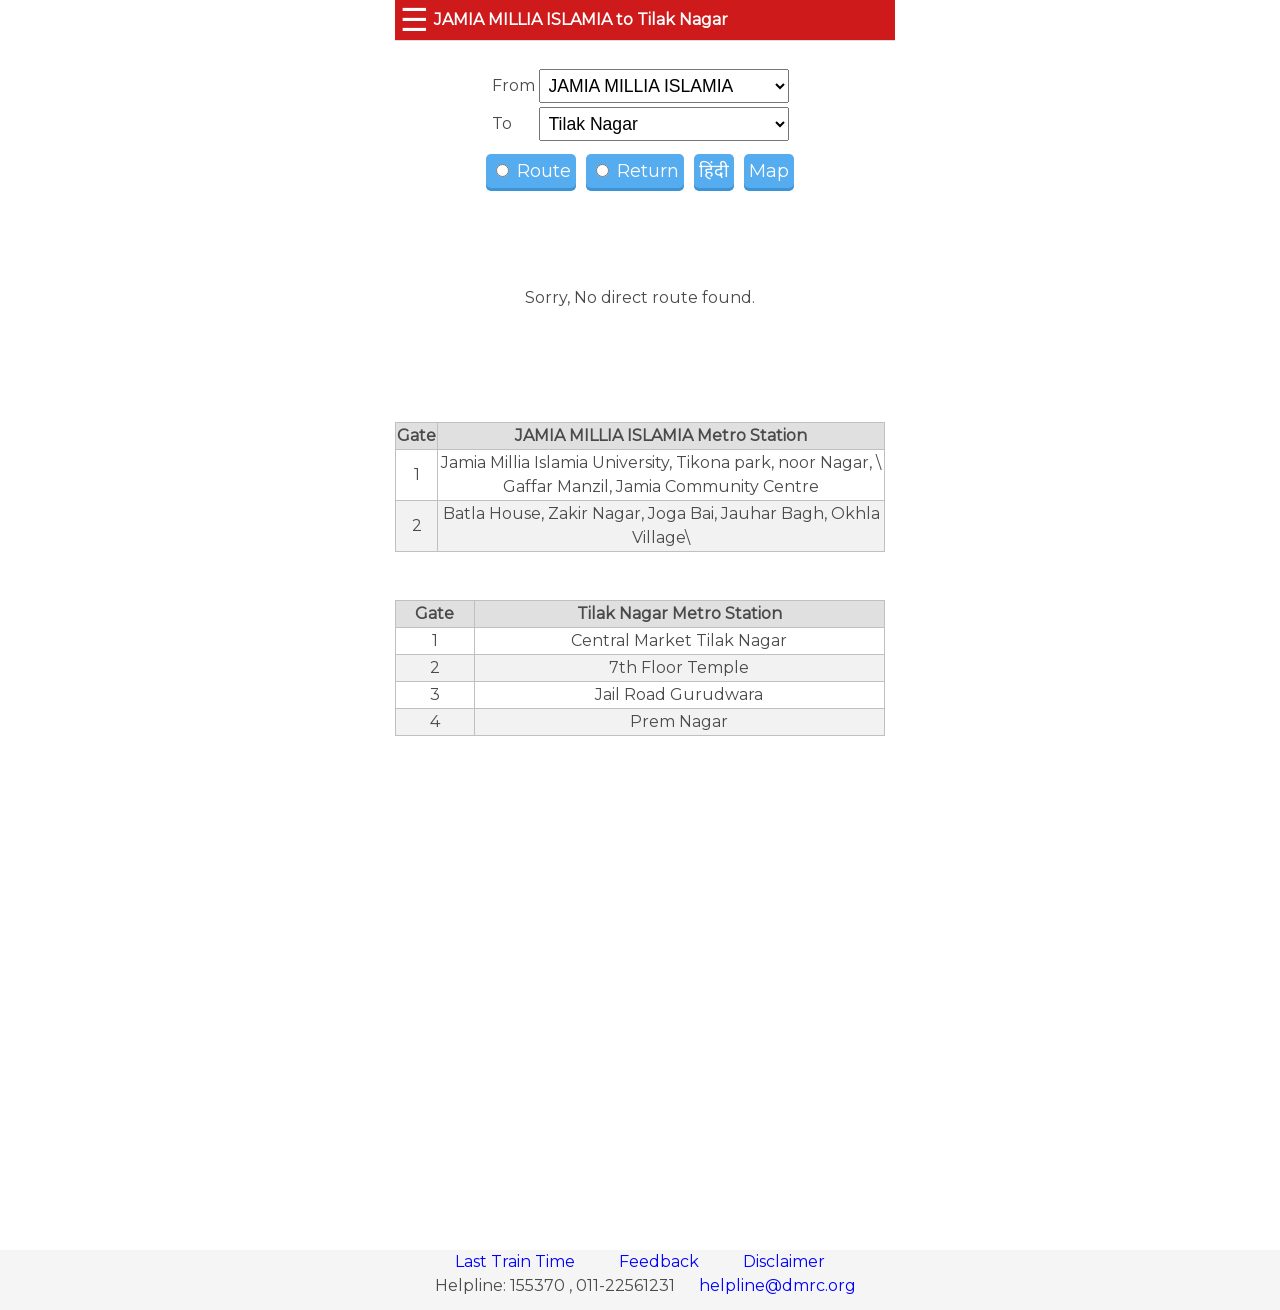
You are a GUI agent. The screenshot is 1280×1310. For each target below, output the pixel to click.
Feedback (661, 1261)
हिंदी (714, 171)
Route (533, 171)
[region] (640, 982)
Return (637, 171)
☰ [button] (414, 19)
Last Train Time (517, 1261)
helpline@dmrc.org (777, 1285)
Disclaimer (784, 1261)
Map (769, 171)
